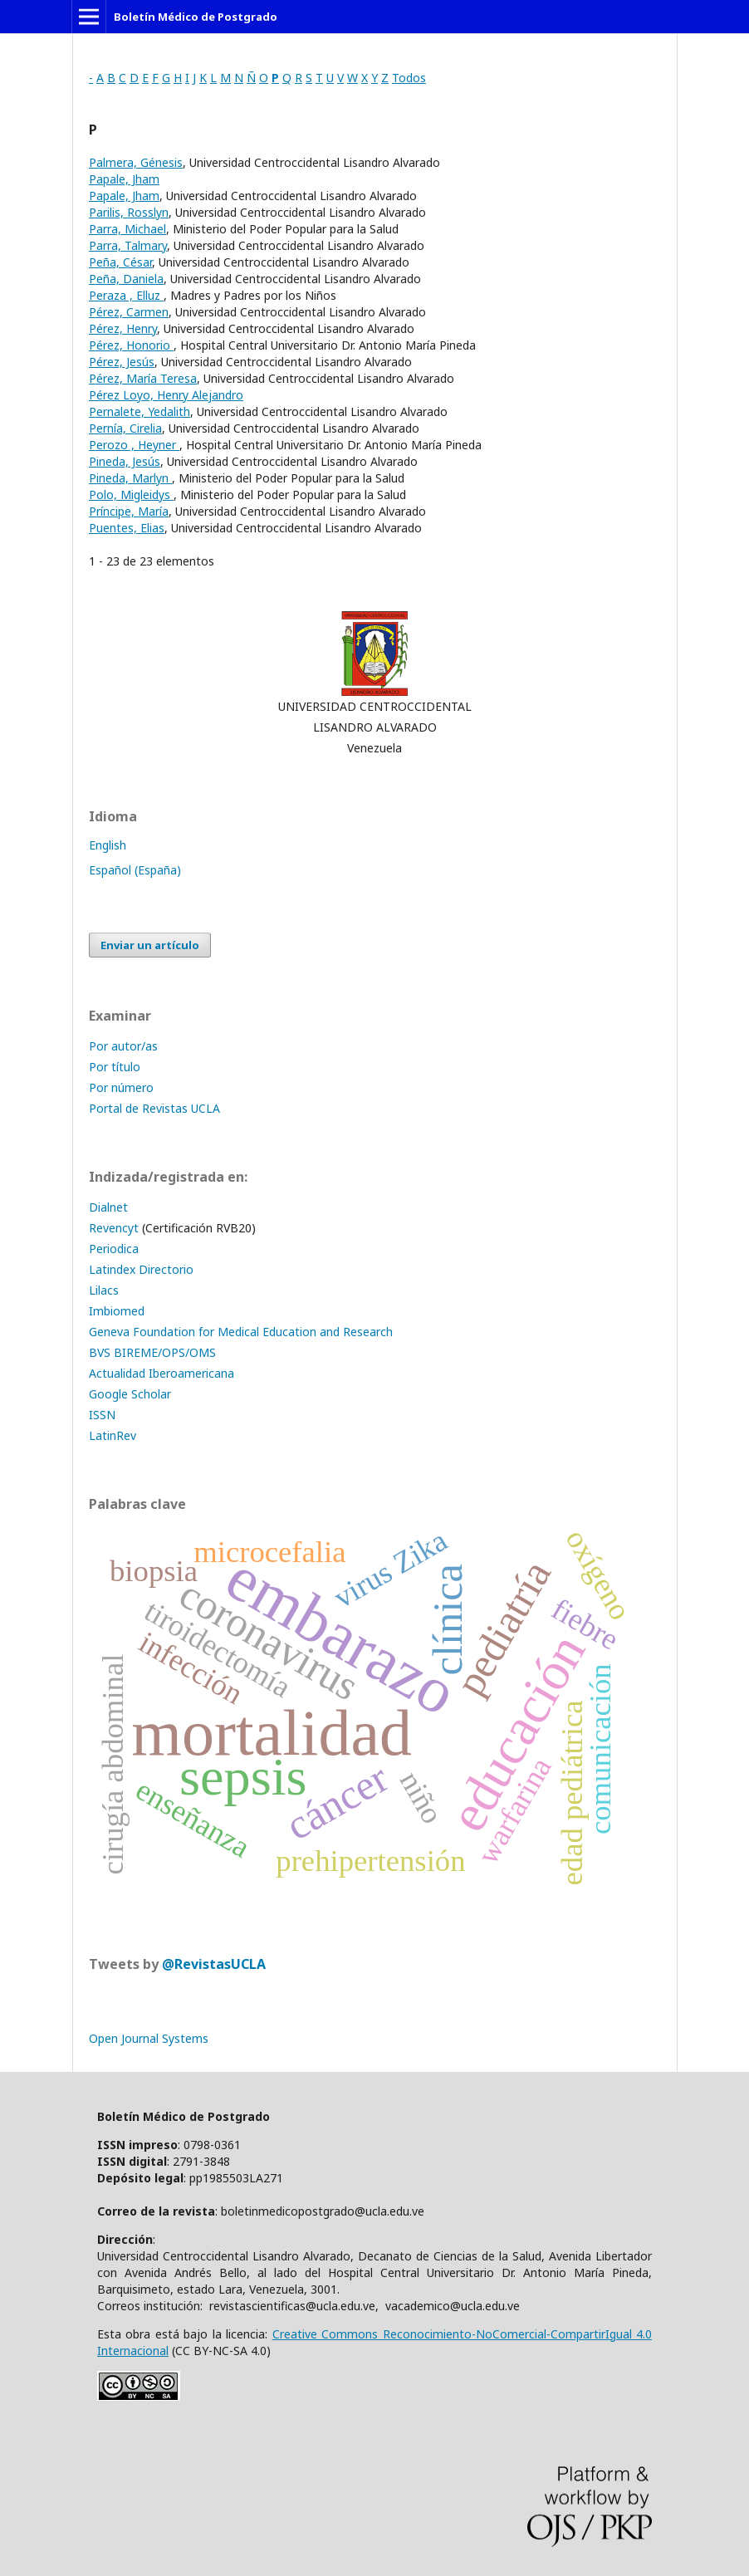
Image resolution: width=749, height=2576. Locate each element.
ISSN (102, 1415)
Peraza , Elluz (126, 295)
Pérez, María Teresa (143, 378)
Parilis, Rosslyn (129, 212)
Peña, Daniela (126, 278)
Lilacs (104, 1290)
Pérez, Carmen (129, 312)
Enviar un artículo (149, 945)
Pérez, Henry (123, 328)
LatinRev (112, 1435)
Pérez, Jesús (121, 362)
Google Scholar (130, 1394)
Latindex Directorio (141, 1269)
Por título (114, 1067)
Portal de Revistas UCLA (154, 1108)
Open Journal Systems (148, 2038)
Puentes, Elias (126, 528)
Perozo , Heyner (134, 445)
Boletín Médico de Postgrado (195, 16)
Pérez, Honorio (131, 345)
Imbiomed (116, 1311)
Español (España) (135, 870)
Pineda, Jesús (124, 461)
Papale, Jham (124, 179)
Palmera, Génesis (136, 162)
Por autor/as (123, 1046)
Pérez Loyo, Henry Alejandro (166, 395)
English (107, 845)
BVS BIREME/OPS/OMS (152, 1352)
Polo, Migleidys (131, 494)
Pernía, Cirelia (125, 428)
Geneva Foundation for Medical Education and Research (241, 1331)
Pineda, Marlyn (130, 478)
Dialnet (108, 1207)
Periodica (114, 1248)
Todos (409, 78)
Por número (121, 1087)
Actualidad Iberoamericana (161, 1373)
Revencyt (114, 1228)
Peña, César (120, 262)
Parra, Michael (127, 229)
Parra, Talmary (128, 245)
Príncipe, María (129, 511)
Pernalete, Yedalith (139, 411)
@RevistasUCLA (214, 1964)
